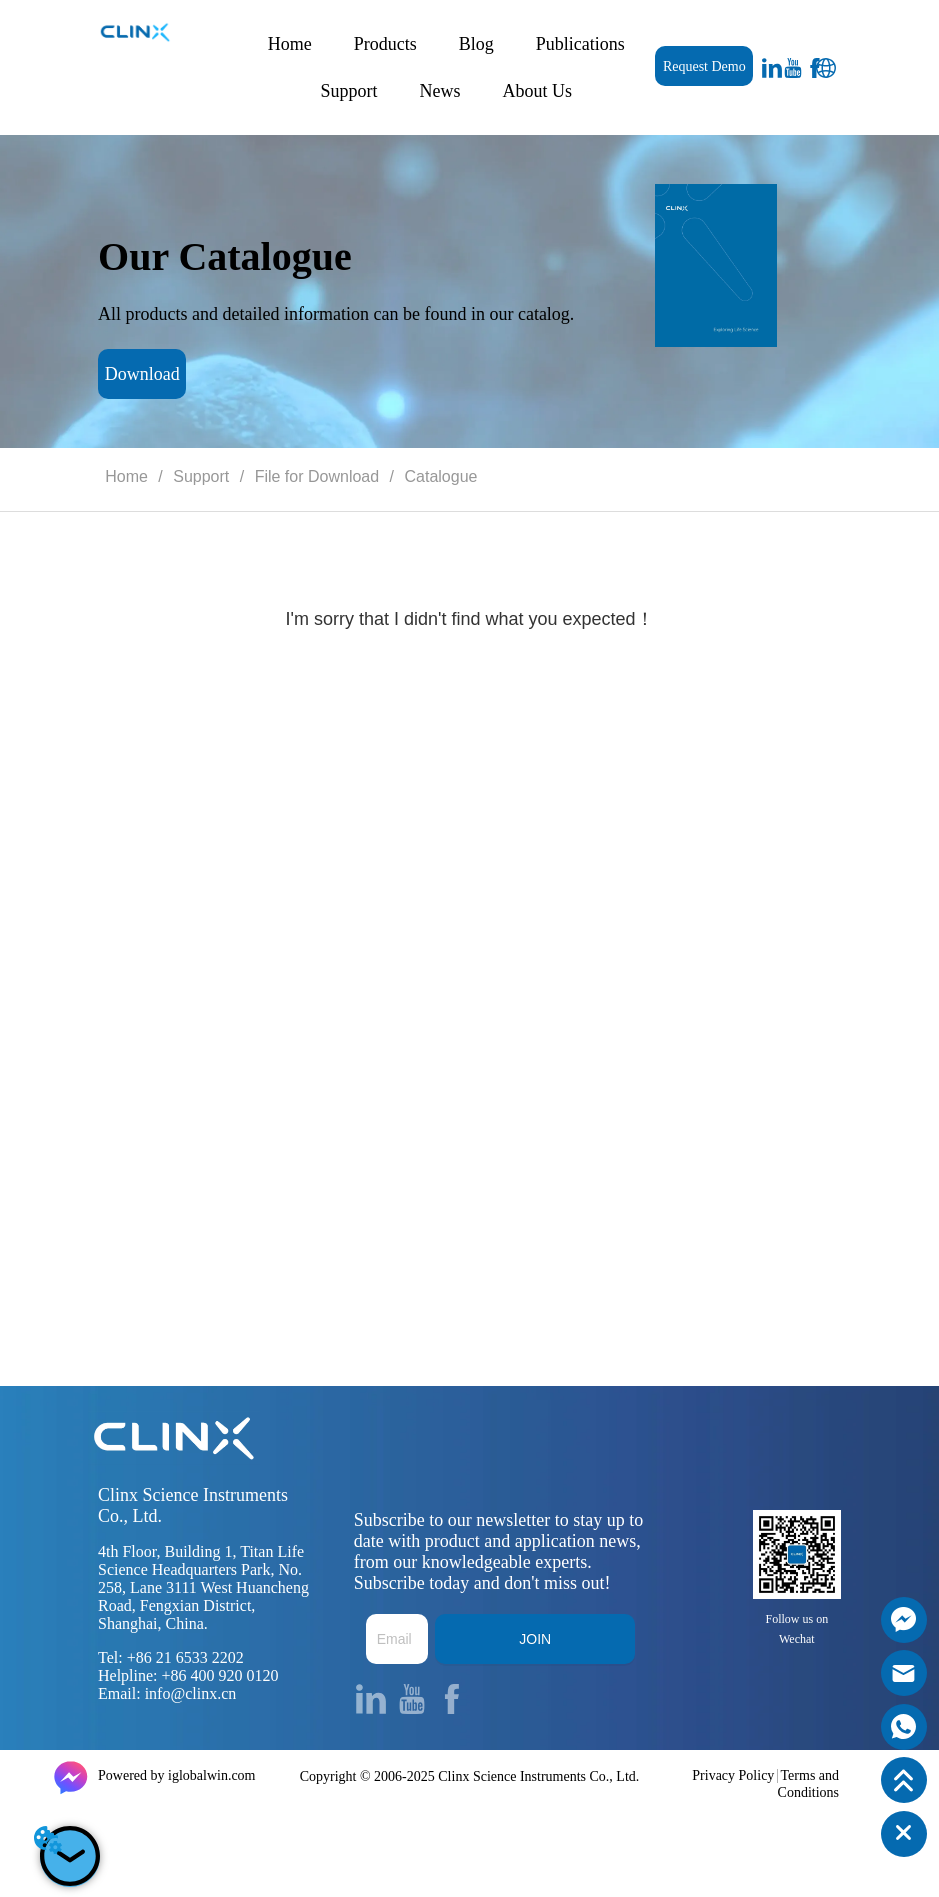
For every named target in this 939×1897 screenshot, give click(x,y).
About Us (538, 91)
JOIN (535, 1639)
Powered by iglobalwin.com (176, 1775)
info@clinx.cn (191, 1693)
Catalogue (438, 476)
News (440, 91)
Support (349, 91)
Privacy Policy (733, 1775)
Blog (476, 44)
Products (385, 44)
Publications (580, 44)
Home (290, 44)
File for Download (316, 476)
